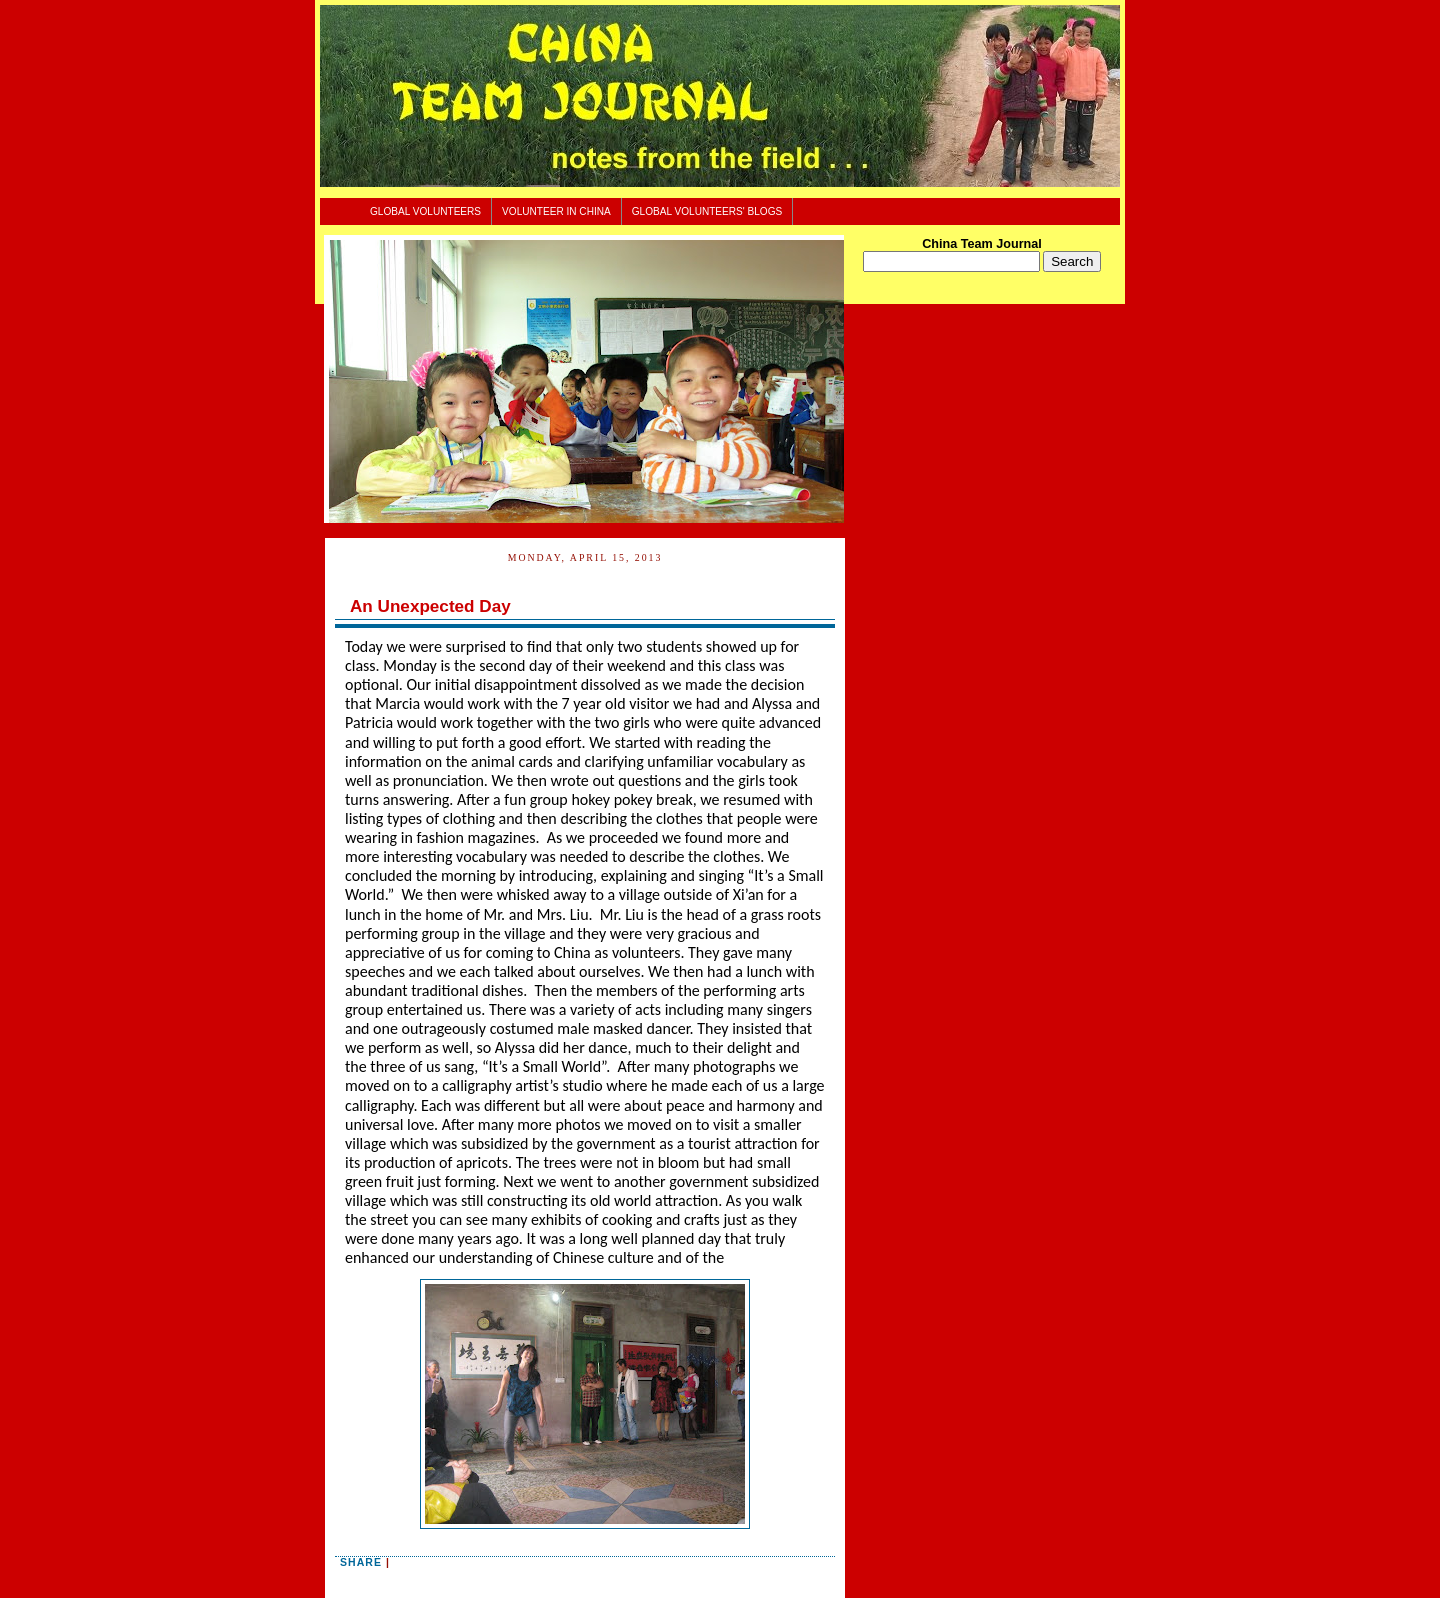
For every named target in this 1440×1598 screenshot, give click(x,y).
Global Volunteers (425, 211)
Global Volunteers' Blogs (707, 211)
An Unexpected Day (430, 606)
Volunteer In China (556, 211)
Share (361, 1562)
